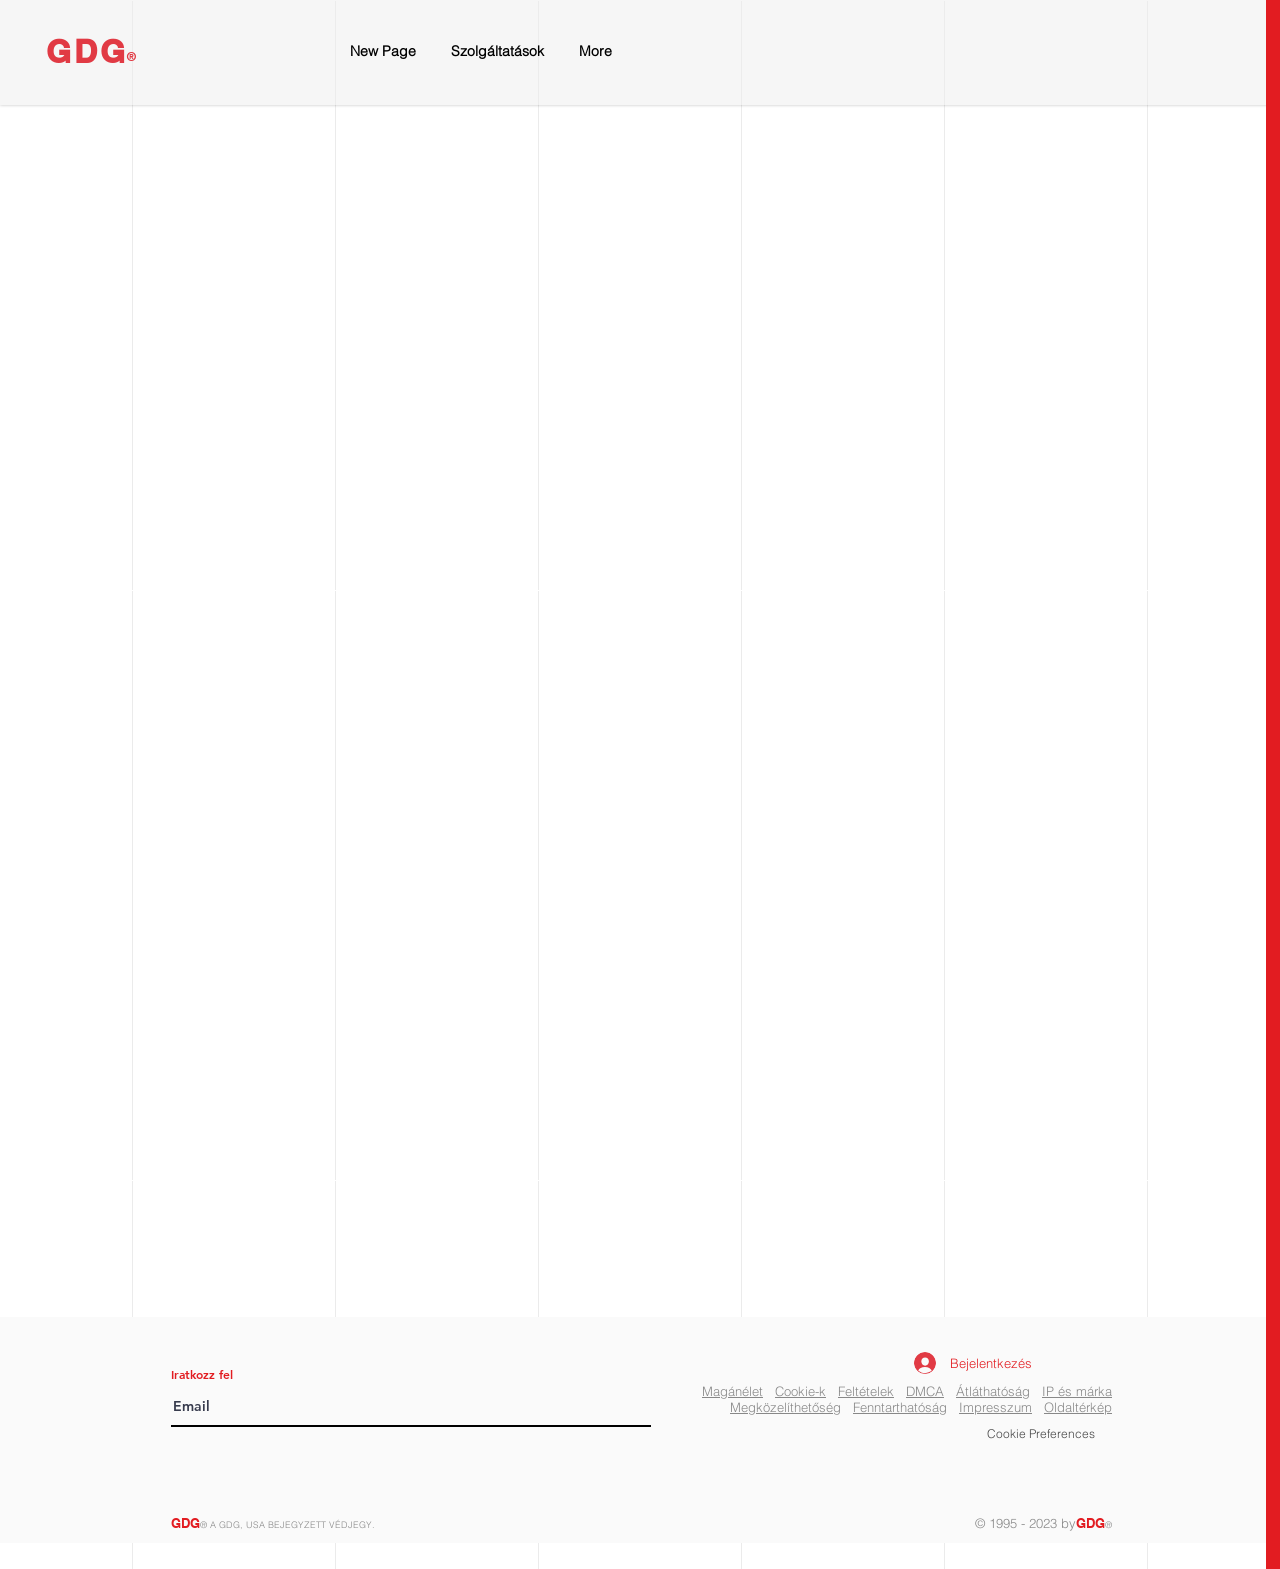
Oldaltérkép (1078, 1407)
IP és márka (1077, 1391)
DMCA (925, 1391)
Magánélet (732, 1391)
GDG (87, 51)
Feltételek (866, 1391)
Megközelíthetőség (785, 1407)
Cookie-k (800, 1391)
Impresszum (995, 1407)
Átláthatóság (993, 1391)
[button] (1041, 1435)
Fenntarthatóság (900, 1407)
